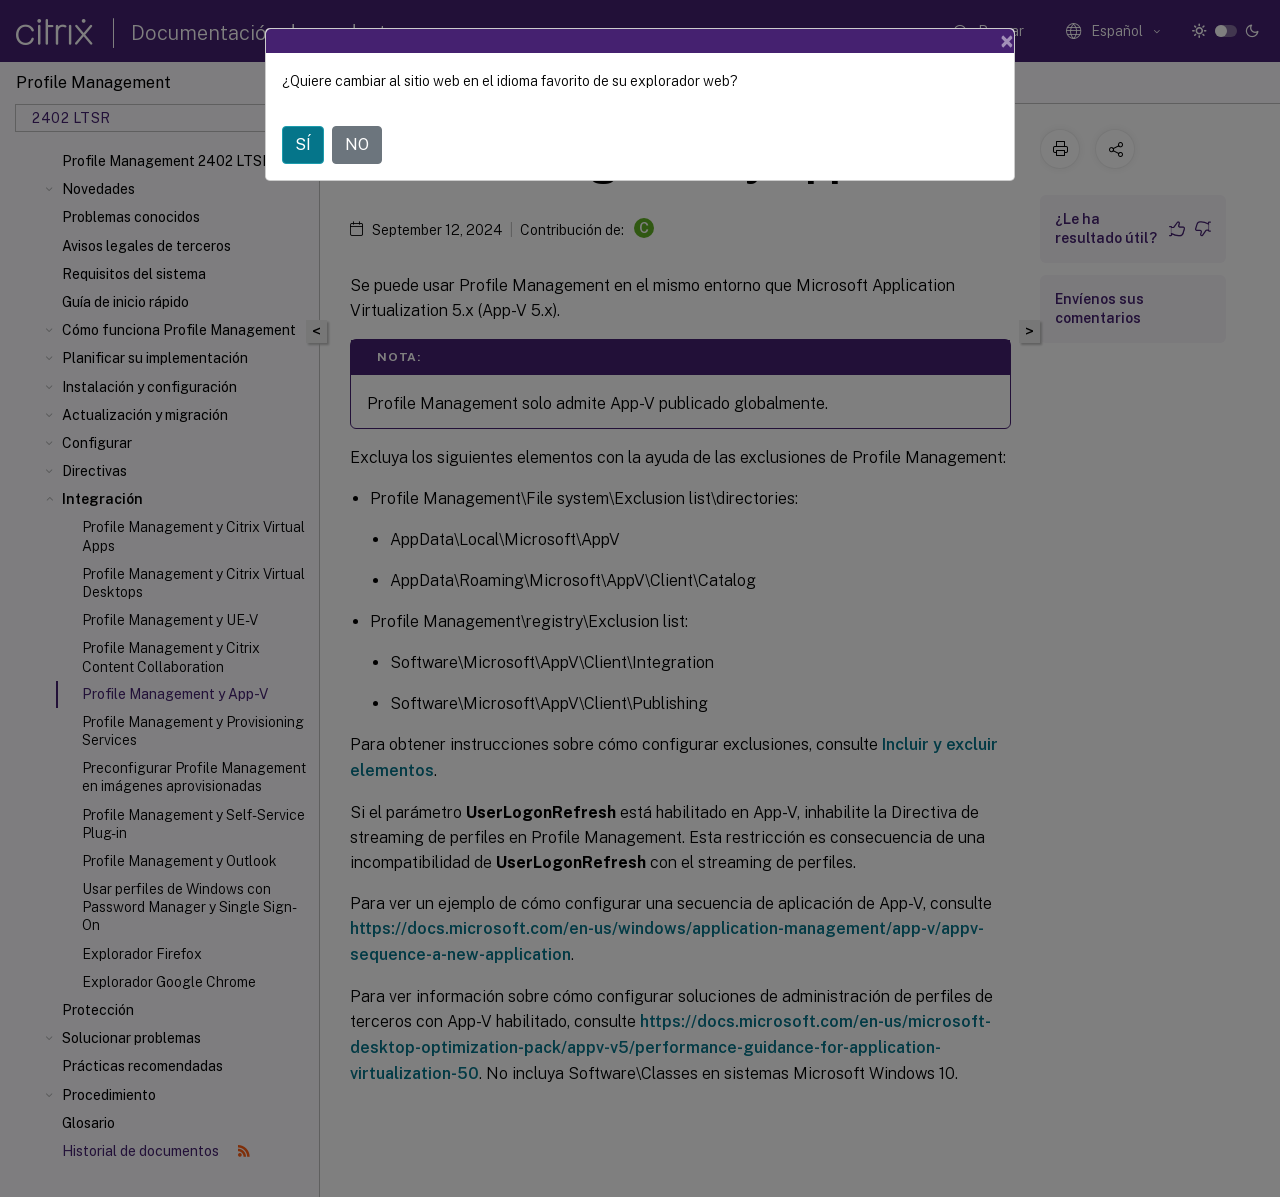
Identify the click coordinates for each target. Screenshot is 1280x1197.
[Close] (1007, 41)
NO (357, 144)
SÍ (303, 144)
